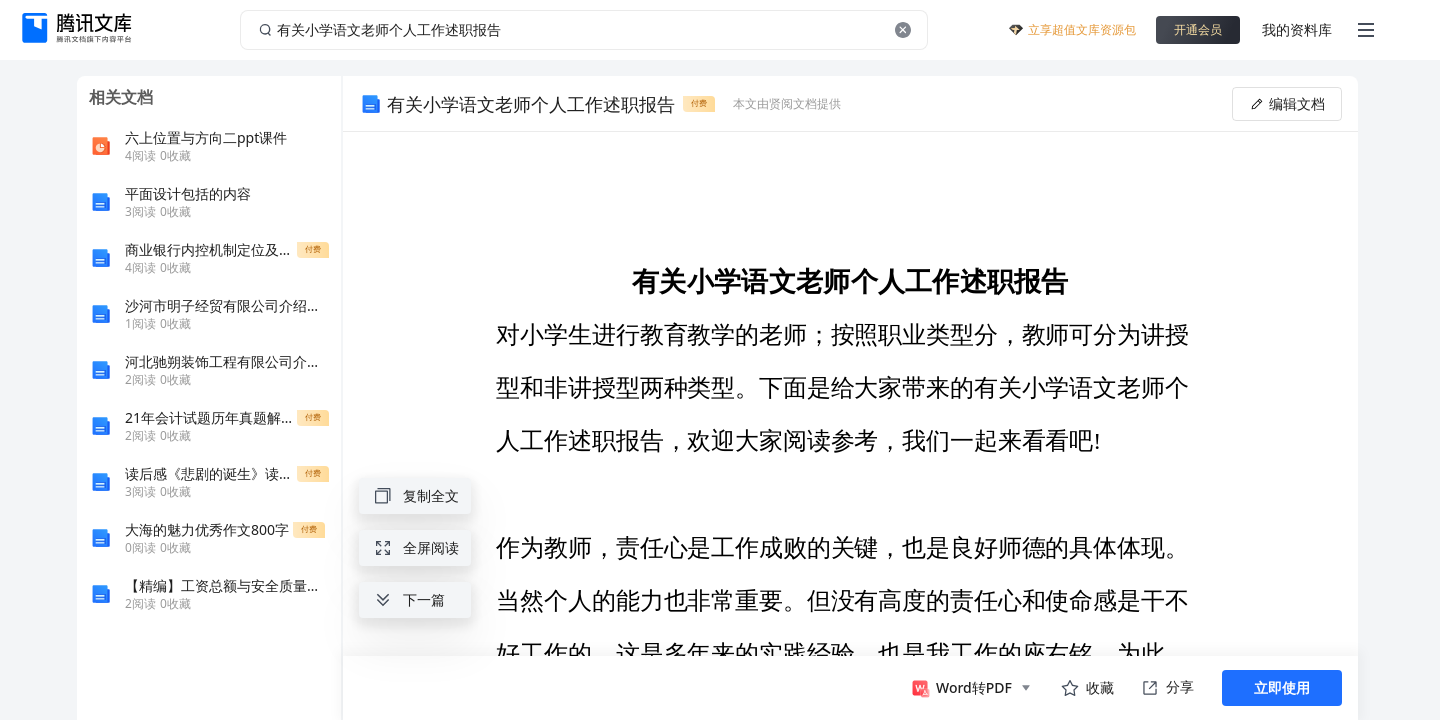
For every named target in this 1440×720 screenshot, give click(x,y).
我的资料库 (1297, 29)
